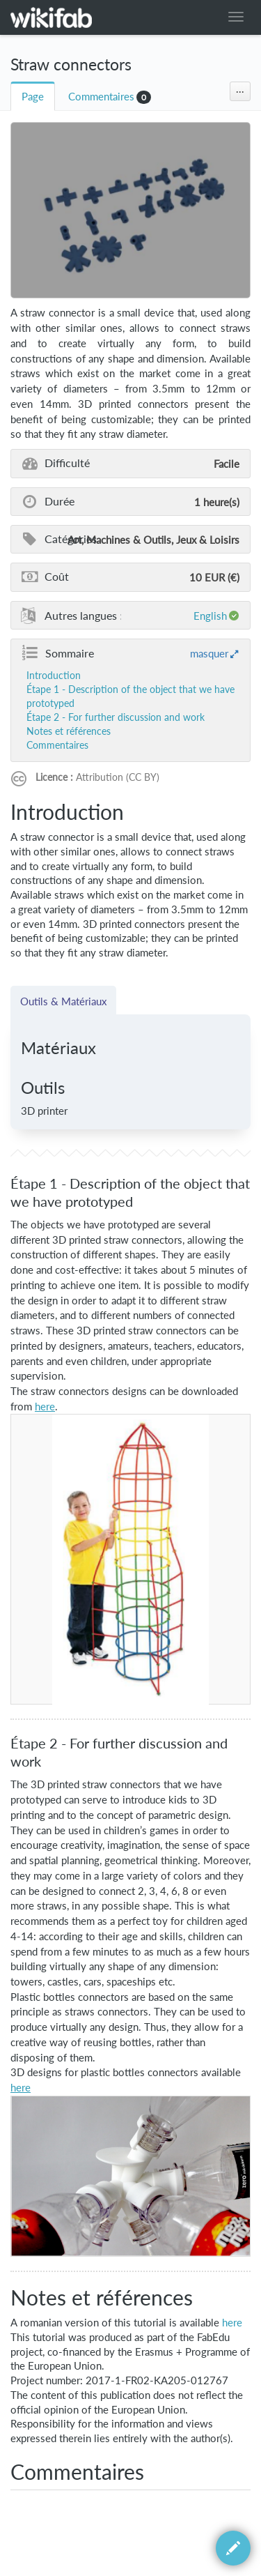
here (232, 2323)
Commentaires (101, 96)
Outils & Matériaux (63, 1001)
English (210, 615)
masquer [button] (209, 653)
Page (33, 96)
